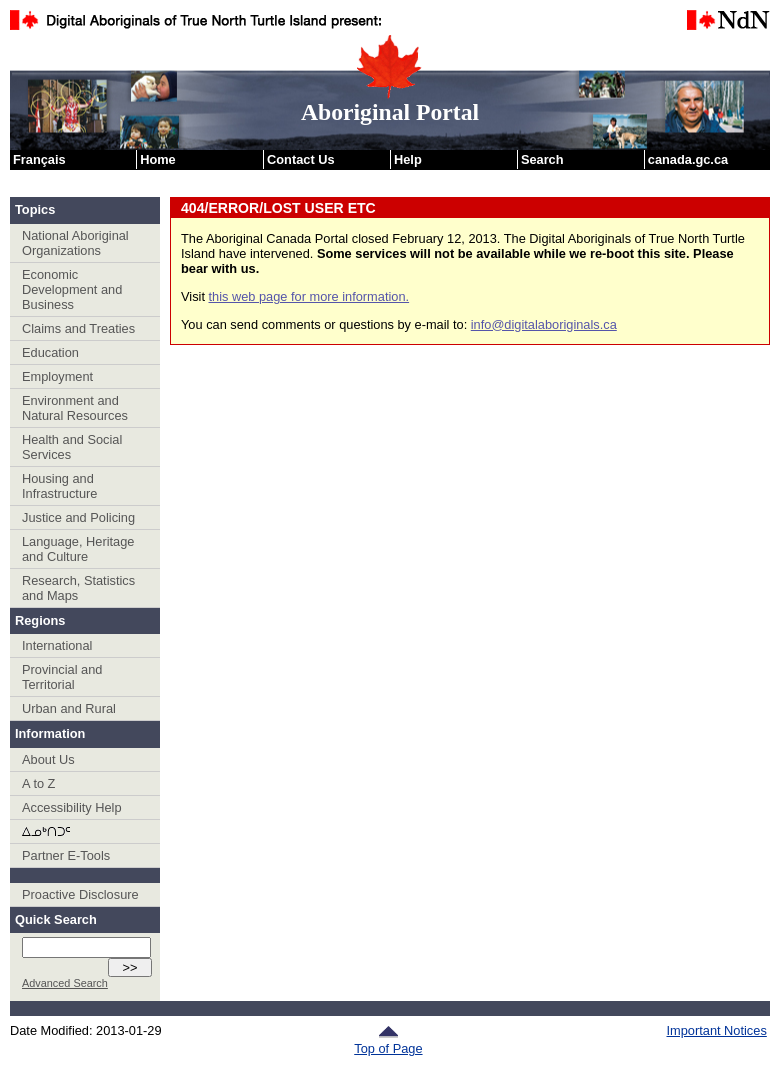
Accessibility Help (72, 807)
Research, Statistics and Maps (78, 588)
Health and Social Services (72, 447)
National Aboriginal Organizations (75, 243)
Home (158, 159)
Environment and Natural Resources (75, 408)
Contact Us (301, 159)
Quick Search (56, 919)
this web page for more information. (309, 296)
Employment (57, 376)
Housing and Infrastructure (59, 486)
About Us (48, 759)
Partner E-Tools (66, 855)
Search (542, 159)
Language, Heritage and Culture (78, 549)
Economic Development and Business (72, 289)
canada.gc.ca (688, 159)
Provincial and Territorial (62, 677)
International (57, 645)
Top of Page (388, 1041)
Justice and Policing (78, 517)
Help (408, 159)
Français (39, 159)
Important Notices (717, 1030)
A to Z (38, 783)
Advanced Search (65, 983)
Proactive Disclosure (80, 894)
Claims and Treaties (78, 328)
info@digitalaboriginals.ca (544, 324)
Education (50, 352)
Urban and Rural (69, 708)
